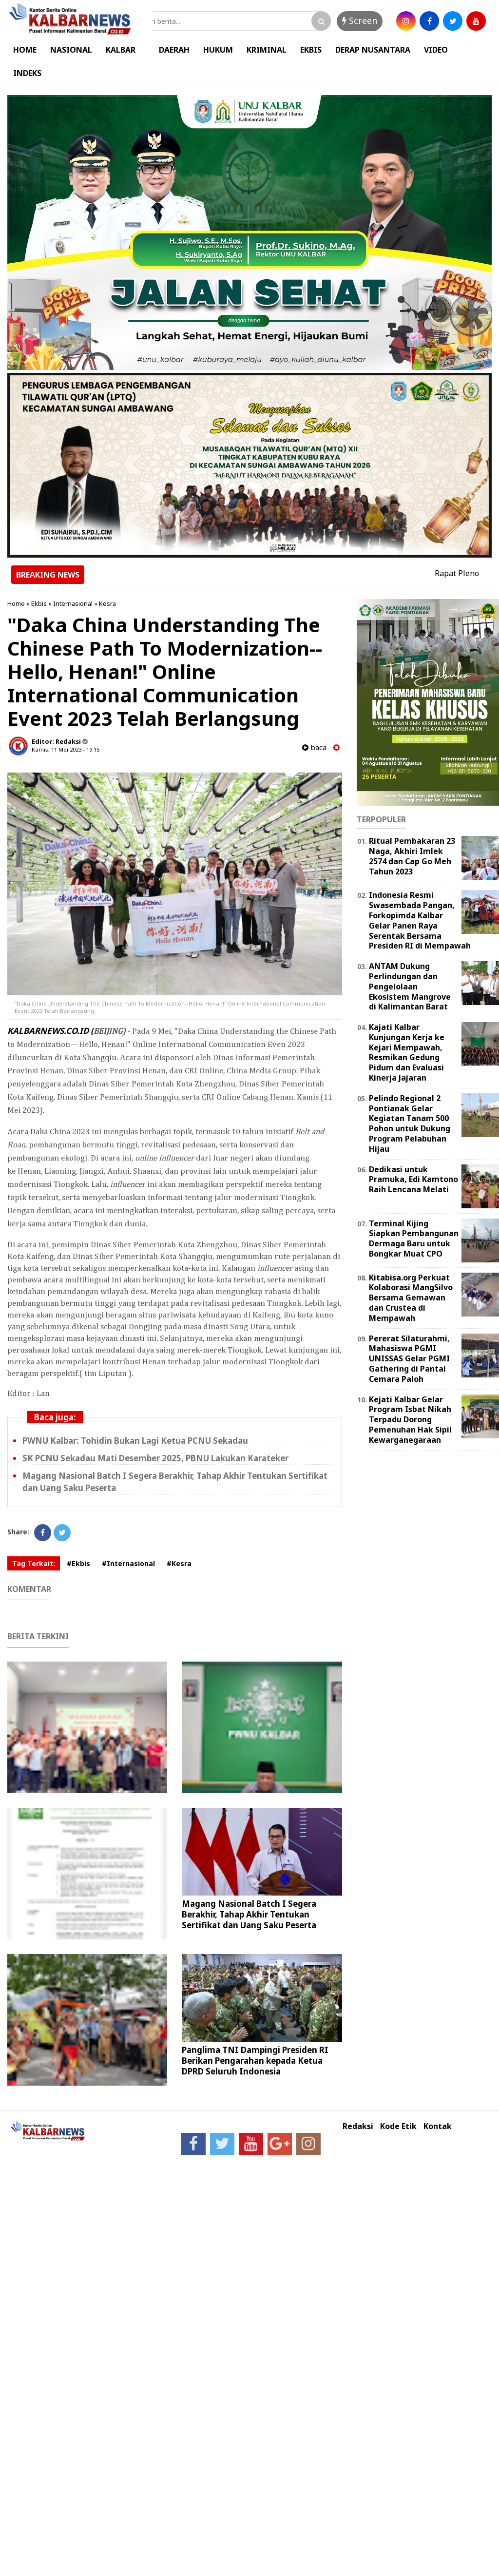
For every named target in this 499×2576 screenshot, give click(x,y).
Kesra (107, 603)
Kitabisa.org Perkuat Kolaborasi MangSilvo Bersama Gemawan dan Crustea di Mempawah (411, 1297)
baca (314, 747)
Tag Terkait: (33, 1563)
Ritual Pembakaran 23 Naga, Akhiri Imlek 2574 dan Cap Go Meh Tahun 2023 (412, 855)
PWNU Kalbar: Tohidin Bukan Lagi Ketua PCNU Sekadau (135, 1440)
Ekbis (39, 603)
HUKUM (218, 49)
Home (16, 603)
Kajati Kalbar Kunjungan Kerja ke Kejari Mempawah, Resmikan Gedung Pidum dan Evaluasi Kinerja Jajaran (406, 1052)
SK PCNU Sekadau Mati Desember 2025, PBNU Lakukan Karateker (155, 1458)
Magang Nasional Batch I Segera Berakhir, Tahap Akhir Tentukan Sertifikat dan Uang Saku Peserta (249, 1914)
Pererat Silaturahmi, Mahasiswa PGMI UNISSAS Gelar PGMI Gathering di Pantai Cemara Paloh (409, 1358)
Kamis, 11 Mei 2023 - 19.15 (65, 749)
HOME (25, 49)
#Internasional (128, 1563)
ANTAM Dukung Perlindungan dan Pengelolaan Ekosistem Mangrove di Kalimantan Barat (410, 986)
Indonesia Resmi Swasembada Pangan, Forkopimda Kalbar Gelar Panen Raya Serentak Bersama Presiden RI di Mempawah (420, 920)
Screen (359, 20)
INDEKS (27, 73)
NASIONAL (71, 49)
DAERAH (174, 49)
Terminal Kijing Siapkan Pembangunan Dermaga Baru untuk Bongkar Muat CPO (414, 1238)
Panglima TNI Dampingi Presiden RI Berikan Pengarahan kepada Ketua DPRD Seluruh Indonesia (255, 2060)
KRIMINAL (267, 49)
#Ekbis (78, 1563)
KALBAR (120, 49)
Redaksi (358, 2126)
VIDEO (436, 49)
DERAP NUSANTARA (372, 49)
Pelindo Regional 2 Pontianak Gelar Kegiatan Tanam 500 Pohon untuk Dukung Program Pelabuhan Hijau (409, 1123)
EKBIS (311, 49)
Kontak (437, 2126)
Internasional (73, 603)
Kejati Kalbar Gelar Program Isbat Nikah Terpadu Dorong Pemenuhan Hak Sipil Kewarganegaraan (410, 1419)
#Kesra (179, 1563)
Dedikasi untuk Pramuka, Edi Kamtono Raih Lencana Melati (413, 1179)
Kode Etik (398, 2126)
